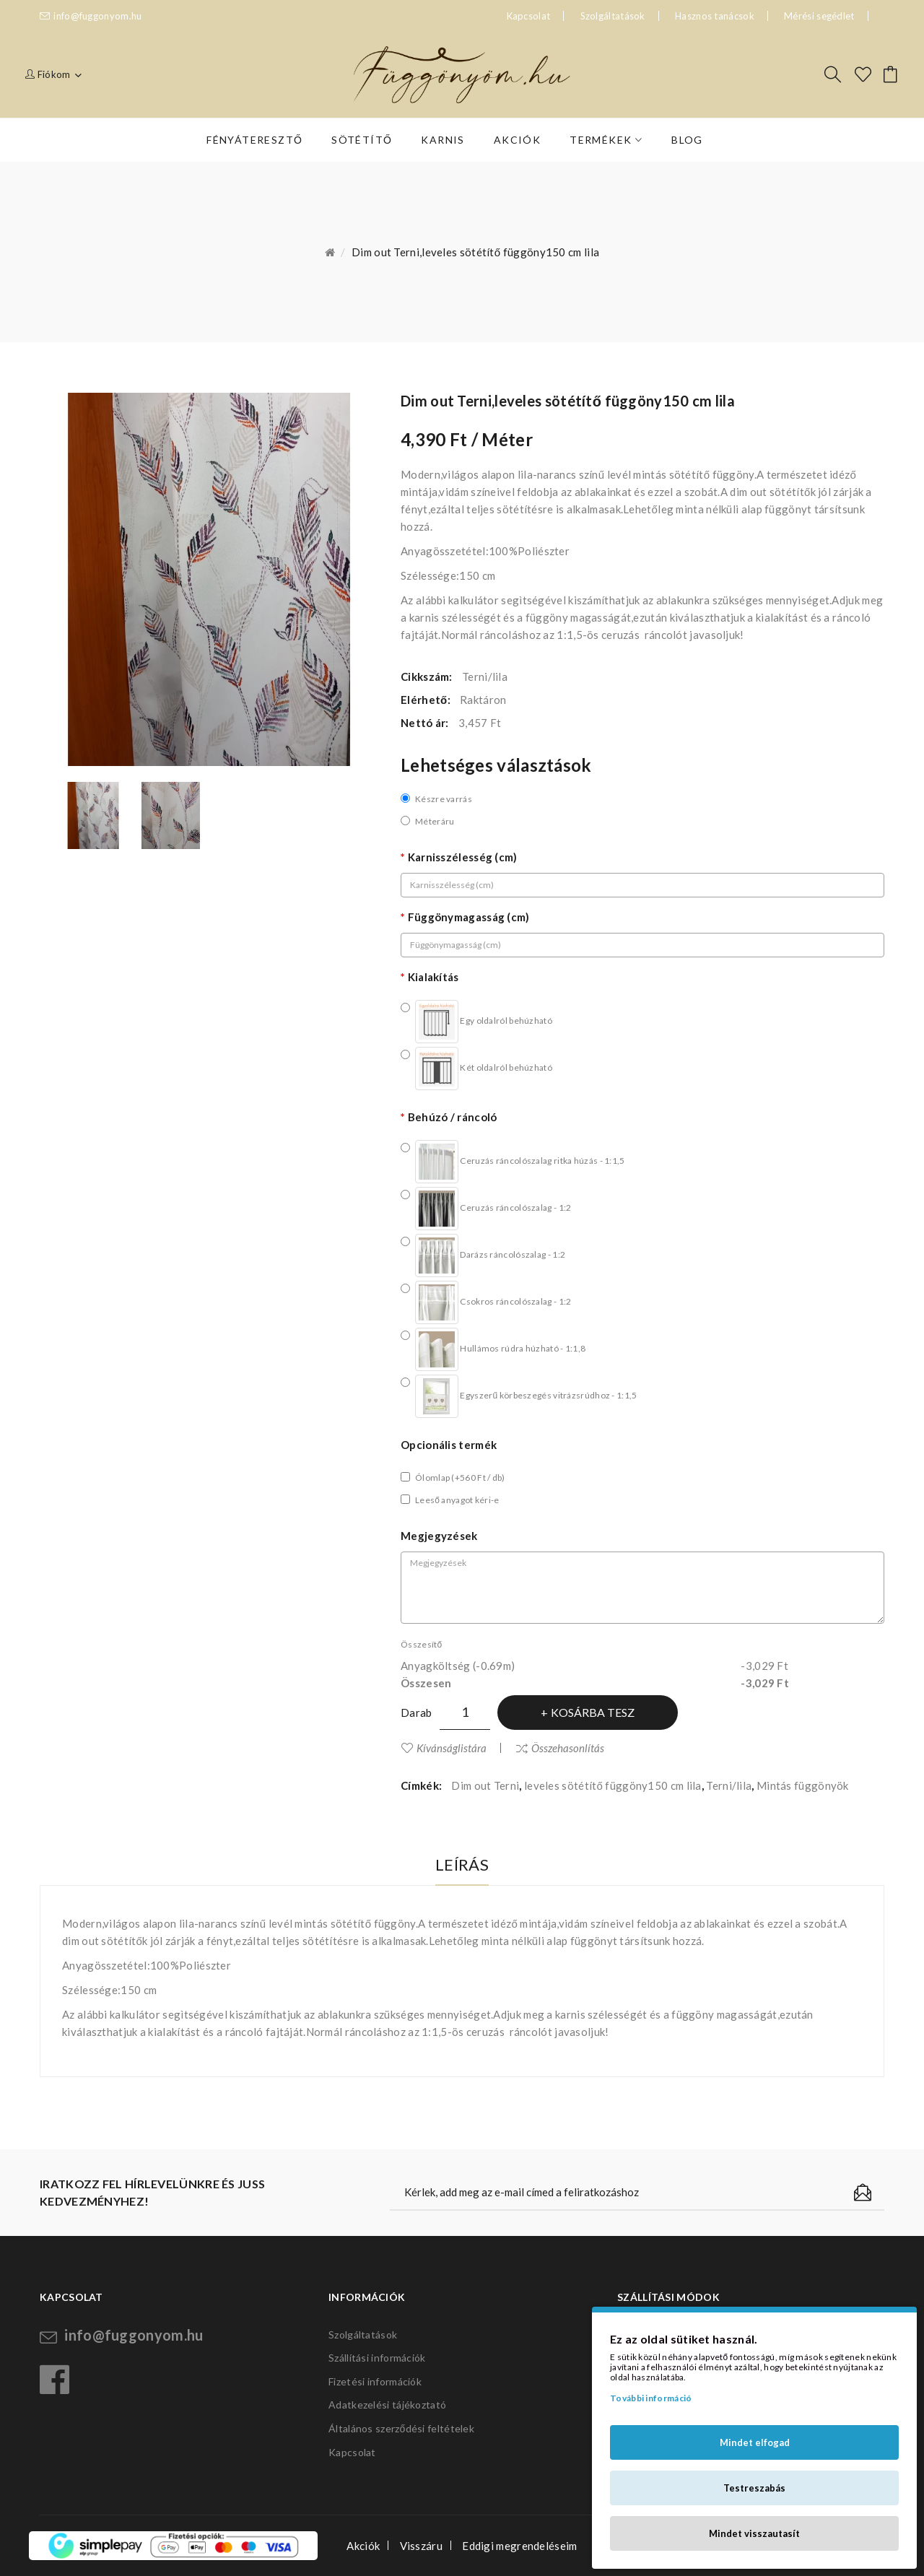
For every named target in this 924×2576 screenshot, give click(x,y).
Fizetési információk (375, 2381)
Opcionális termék (449, 1444)
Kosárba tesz (593, 1712)
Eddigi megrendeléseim (519, 2545)
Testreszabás (754, 2488)
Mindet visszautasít (754, 2533)
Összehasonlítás (567, 1747)
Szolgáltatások (612, 16)
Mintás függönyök (803, 1785)
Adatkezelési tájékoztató (387, 2404)
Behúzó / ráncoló (452, 1116)
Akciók (363, 2545)
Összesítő (421, 1644)
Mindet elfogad (755, 2442)
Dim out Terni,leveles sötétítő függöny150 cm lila (475, 251)
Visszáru (421, 2545)
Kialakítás (433, 976)
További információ (651, 2398)
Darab (416, 1712)
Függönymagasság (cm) (469, 916)
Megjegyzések (439, 1535)
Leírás (462, 1864)
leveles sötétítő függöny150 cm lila (613, 1785)
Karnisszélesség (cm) (463, 856)
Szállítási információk (377, 2357)
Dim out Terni (485, 1785)
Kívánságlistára (452, 1747)
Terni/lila (728, 1785)
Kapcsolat (352, 2452)
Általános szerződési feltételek (401, 2428)
